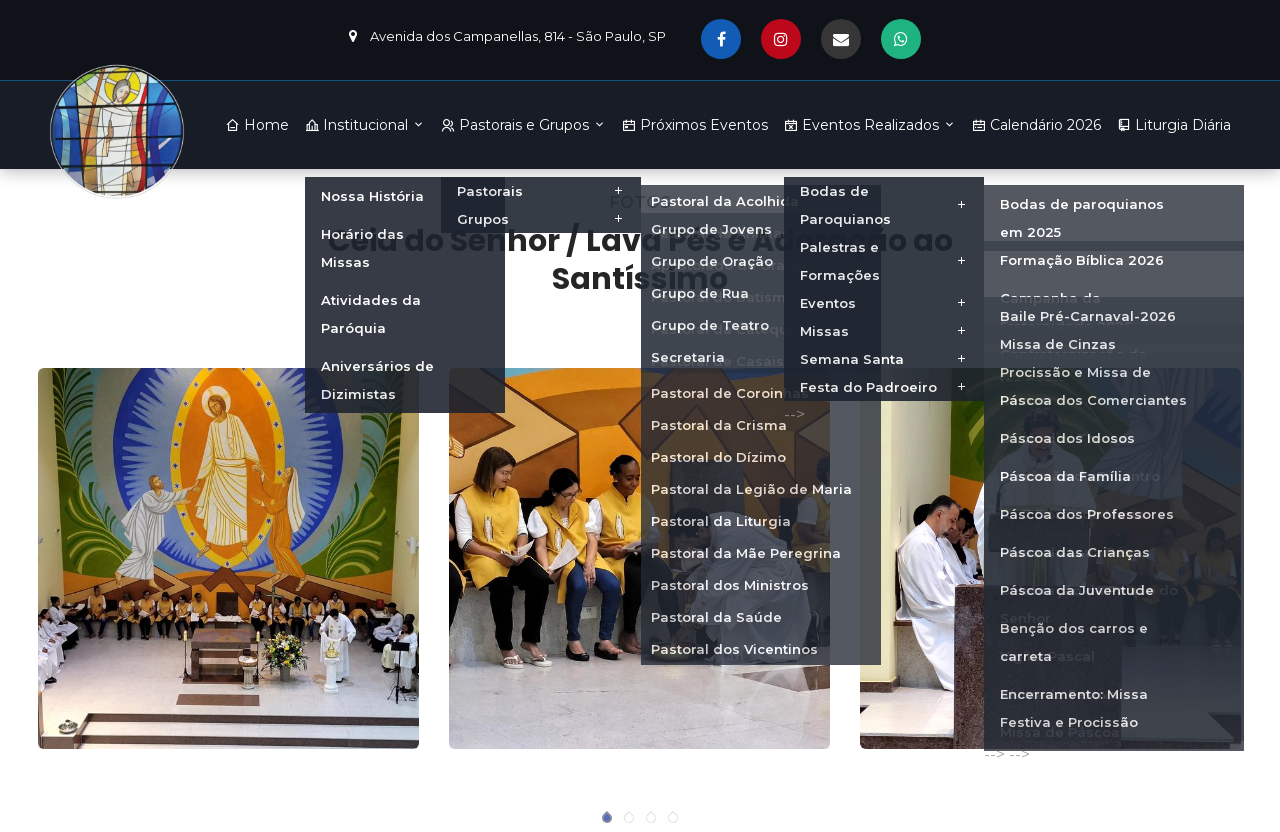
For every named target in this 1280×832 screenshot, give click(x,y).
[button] (607, 818)
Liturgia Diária (1174, 125)
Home (257, 125)
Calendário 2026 (1036, 125)
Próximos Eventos (695, 125)
